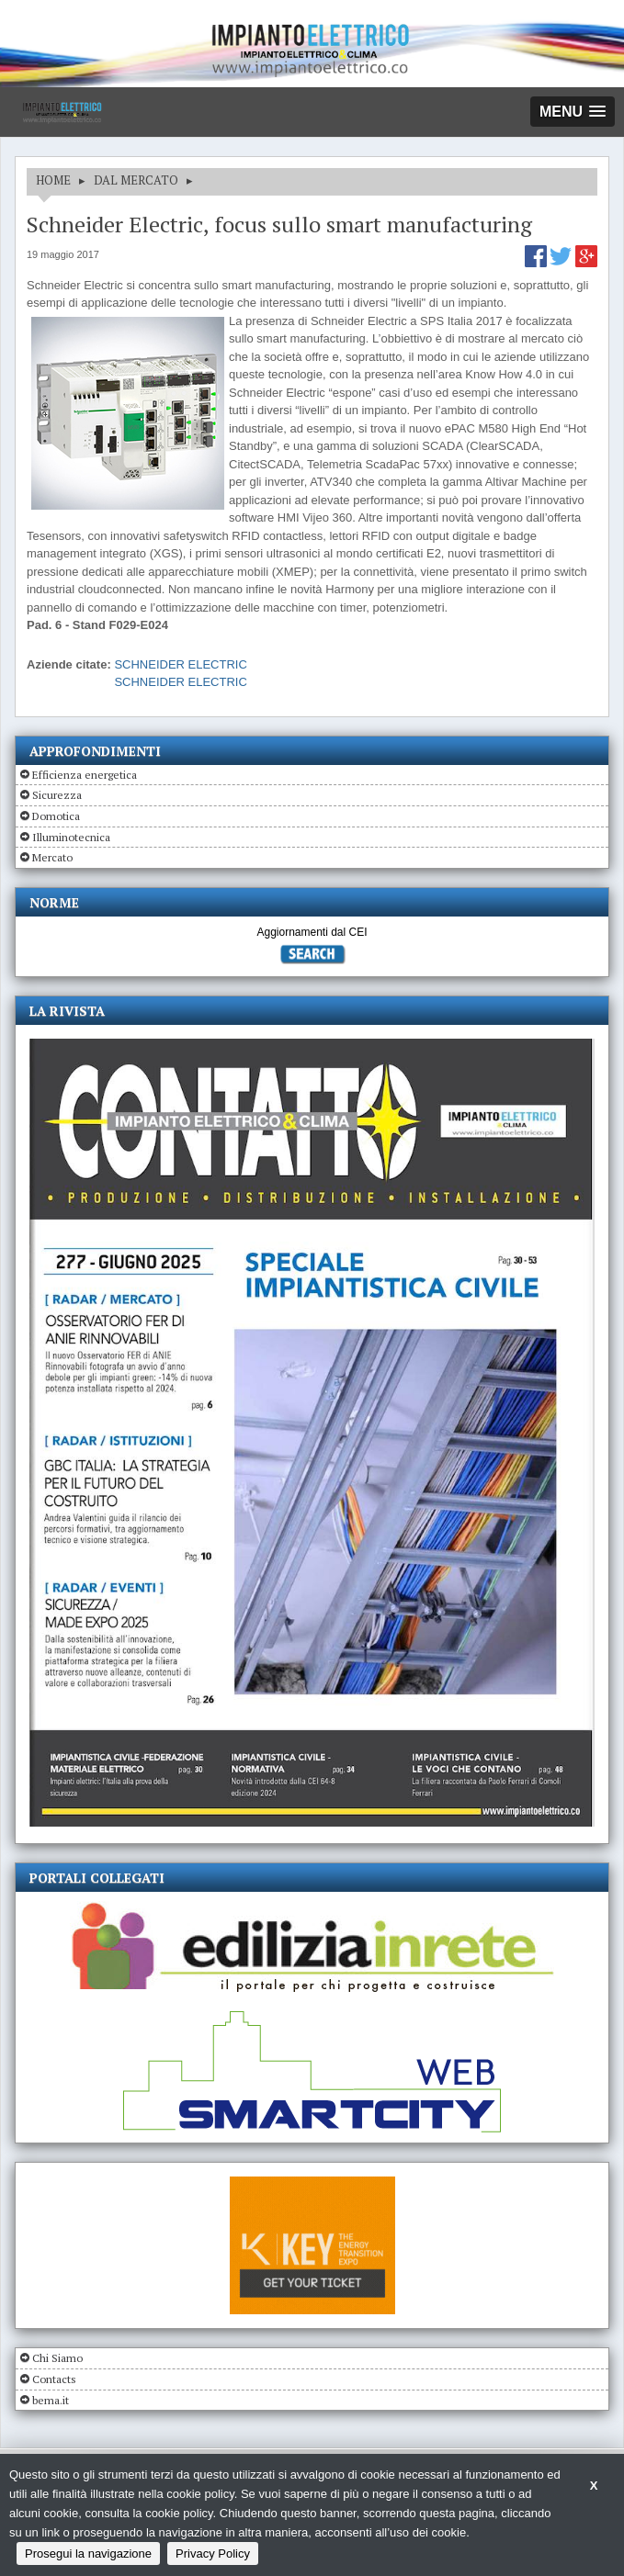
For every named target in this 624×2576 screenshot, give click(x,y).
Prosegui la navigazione (88, 2553)
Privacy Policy (213, 2553)
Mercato (52, 857)
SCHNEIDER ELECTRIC (180, 664)
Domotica (56, 816)
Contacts (54, 2379)
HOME (53, 180)
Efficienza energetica (84, 775)
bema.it (50, 2400)
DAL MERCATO (136, 180)
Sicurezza (57, 795)
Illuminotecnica (71, 837)
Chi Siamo (57, 2358)
